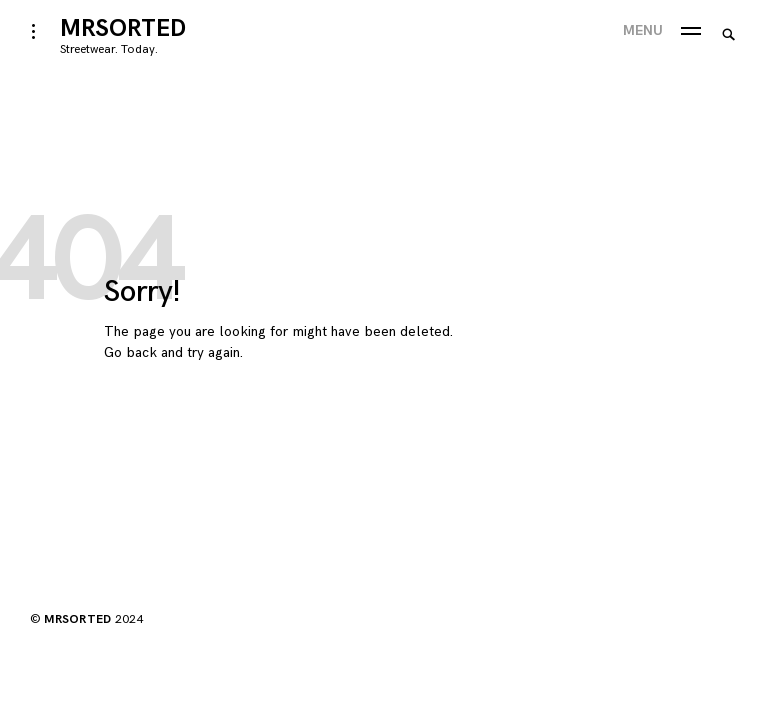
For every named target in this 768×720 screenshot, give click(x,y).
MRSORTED (123, 28)
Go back (130, 352)
